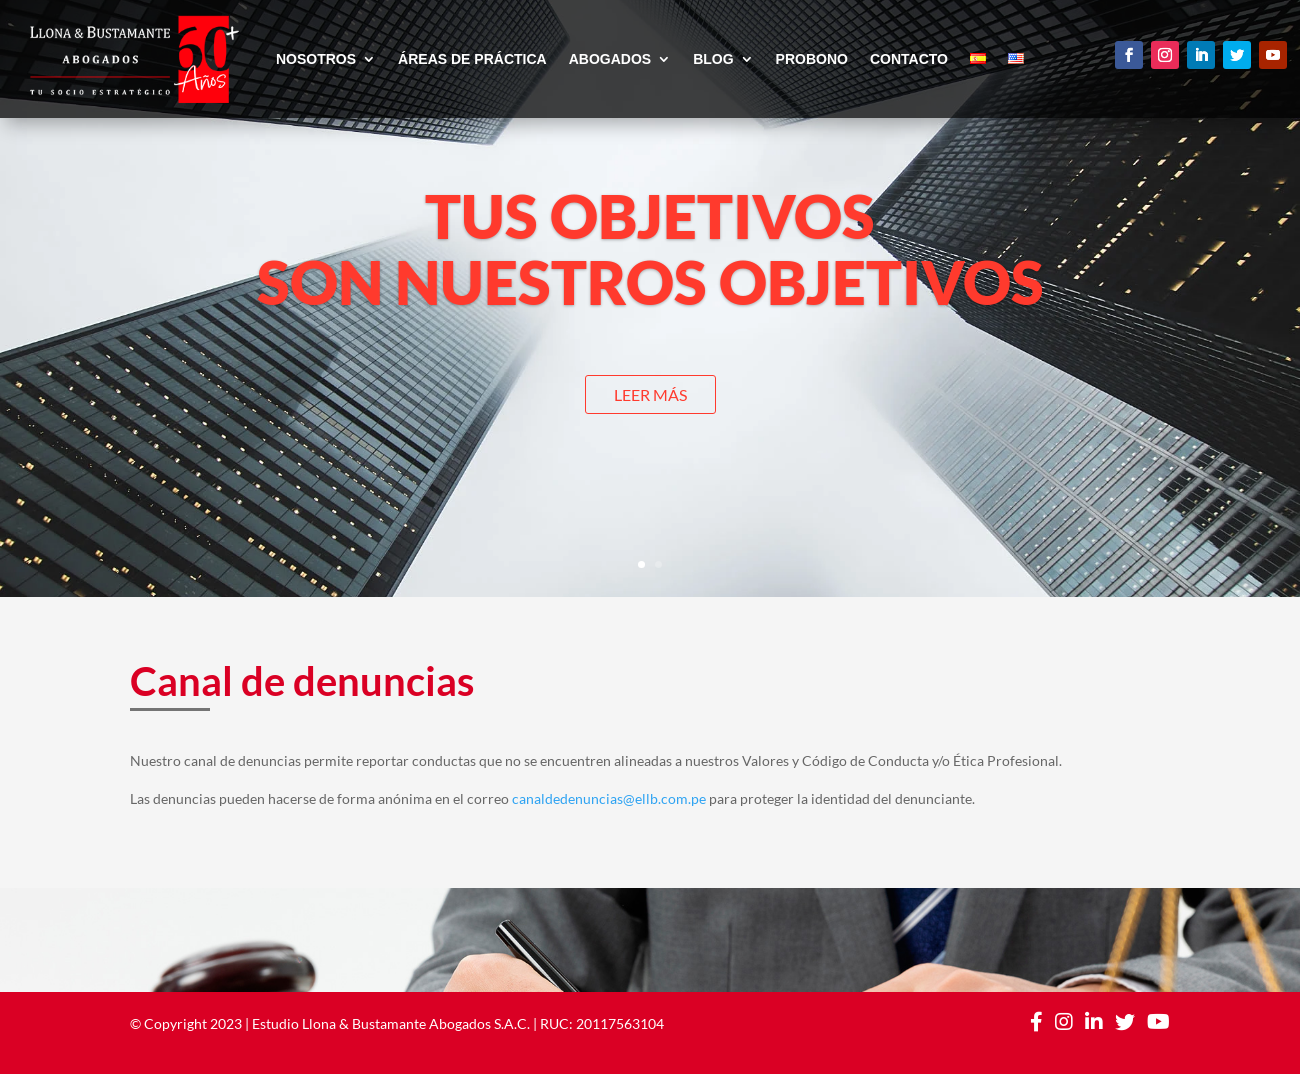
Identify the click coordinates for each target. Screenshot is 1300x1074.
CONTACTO (909, 59)
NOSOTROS (316, 59)
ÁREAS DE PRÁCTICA (472, 59)
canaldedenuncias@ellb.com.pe (609, 798)
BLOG (713, 59)
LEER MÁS (650, 394)
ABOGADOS (610, 59)
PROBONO (812, 59)
